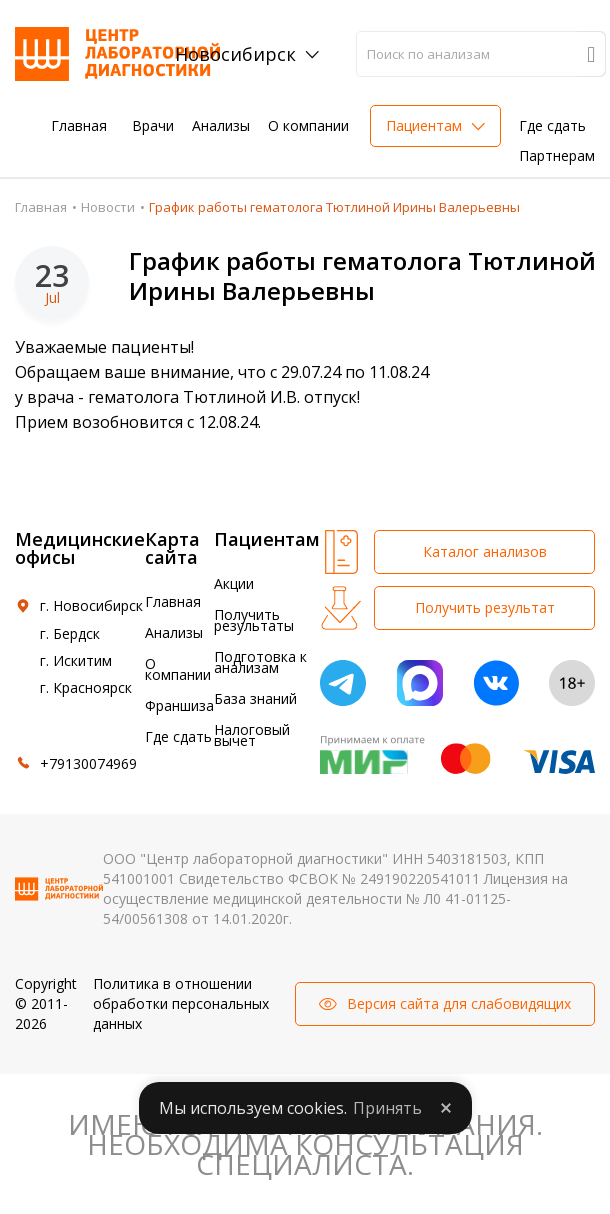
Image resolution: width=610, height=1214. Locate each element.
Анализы (221, 125)
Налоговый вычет (252, 735)
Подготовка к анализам (260, 662)
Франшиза (179, 705)
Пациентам (424, 125)
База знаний (255, 698)
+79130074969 (88, 763)
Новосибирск (235, 54)
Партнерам (557, 155)
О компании (308, 125)
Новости (108, 207)
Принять (387, 1108)
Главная (79, 125)
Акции (234, 583)
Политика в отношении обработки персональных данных (181, 1003)
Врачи (153, 125)
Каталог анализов (485, 551)
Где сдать (552, 125)
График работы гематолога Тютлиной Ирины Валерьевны (362, 275)
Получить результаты (254, 620)
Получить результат (485, 607)
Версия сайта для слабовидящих (459, 1003)
